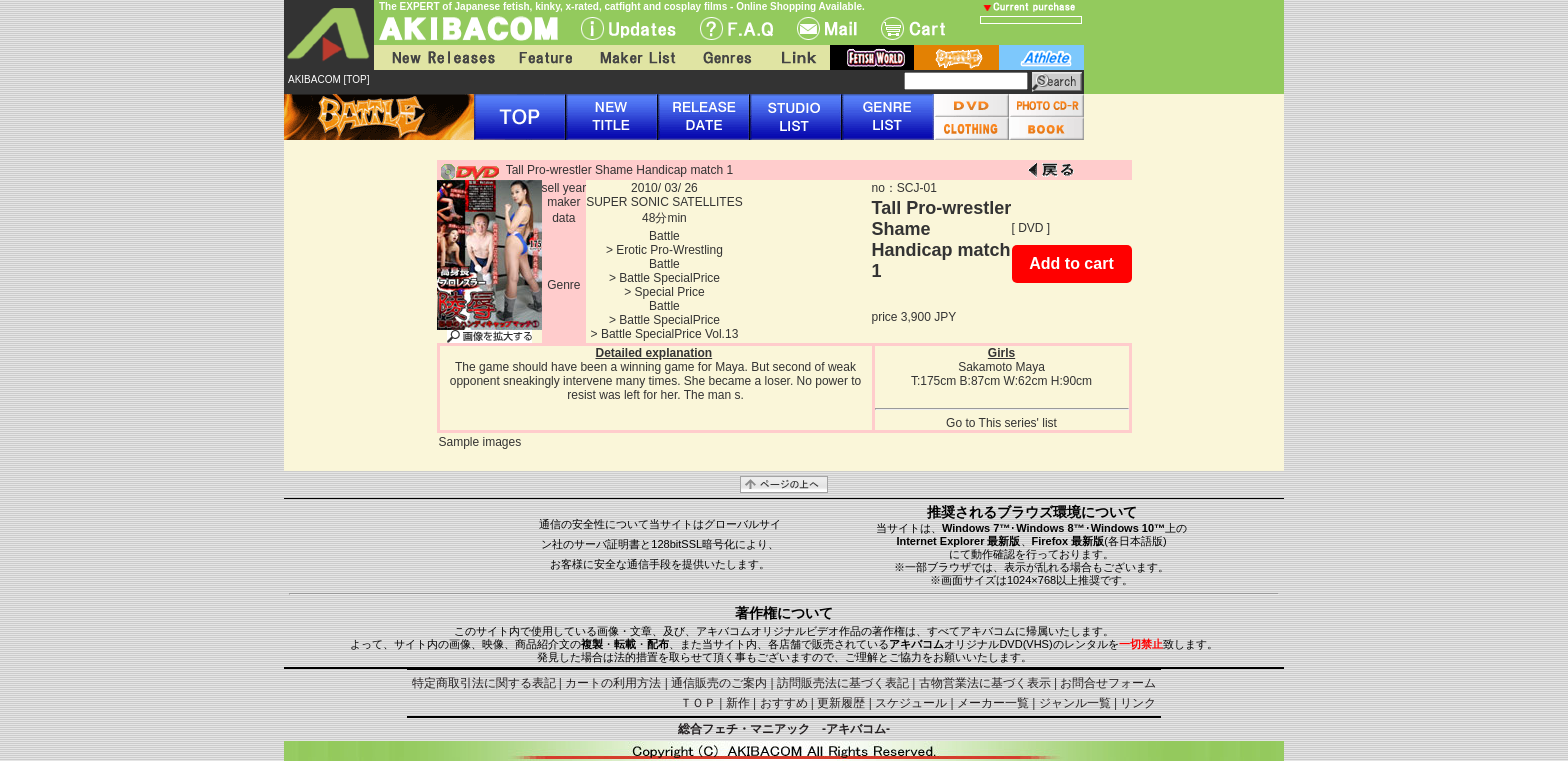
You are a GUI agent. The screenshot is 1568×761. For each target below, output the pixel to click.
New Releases (439, 57)
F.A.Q (736, 28)
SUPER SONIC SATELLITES (664, 202)
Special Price (670, 292)
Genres (726, 57)
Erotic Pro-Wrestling (669, 250)
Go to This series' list (1001, 423)
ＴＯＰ (698, 703)
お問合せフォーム (1108, 683)
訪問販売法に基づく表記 (843, 683)
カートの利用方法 (613, 683)
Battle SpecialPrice (669, 278)
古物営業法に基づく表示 (985, 683)
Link (797, 57)
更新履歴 (841, 703)
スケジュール (911, 703)
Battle (664, 236)
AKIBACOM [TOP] (329, 79)
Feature (545, 57)
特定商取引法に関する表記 (484, 683)
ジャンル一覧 (1075, 703)
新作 (738, 703)
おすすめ (784, 703)
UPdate (628, 28)
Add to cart (1071, 263)
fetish (872, 57)
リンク (1138, 703)
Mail (827, 28)
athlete (1041, 57)
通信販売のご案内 (719, 683)
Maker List (637, 57)
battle (956, 57)
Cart (913, 28)
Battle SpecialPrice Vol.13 (669, 334)
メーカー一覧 (993, 703)
